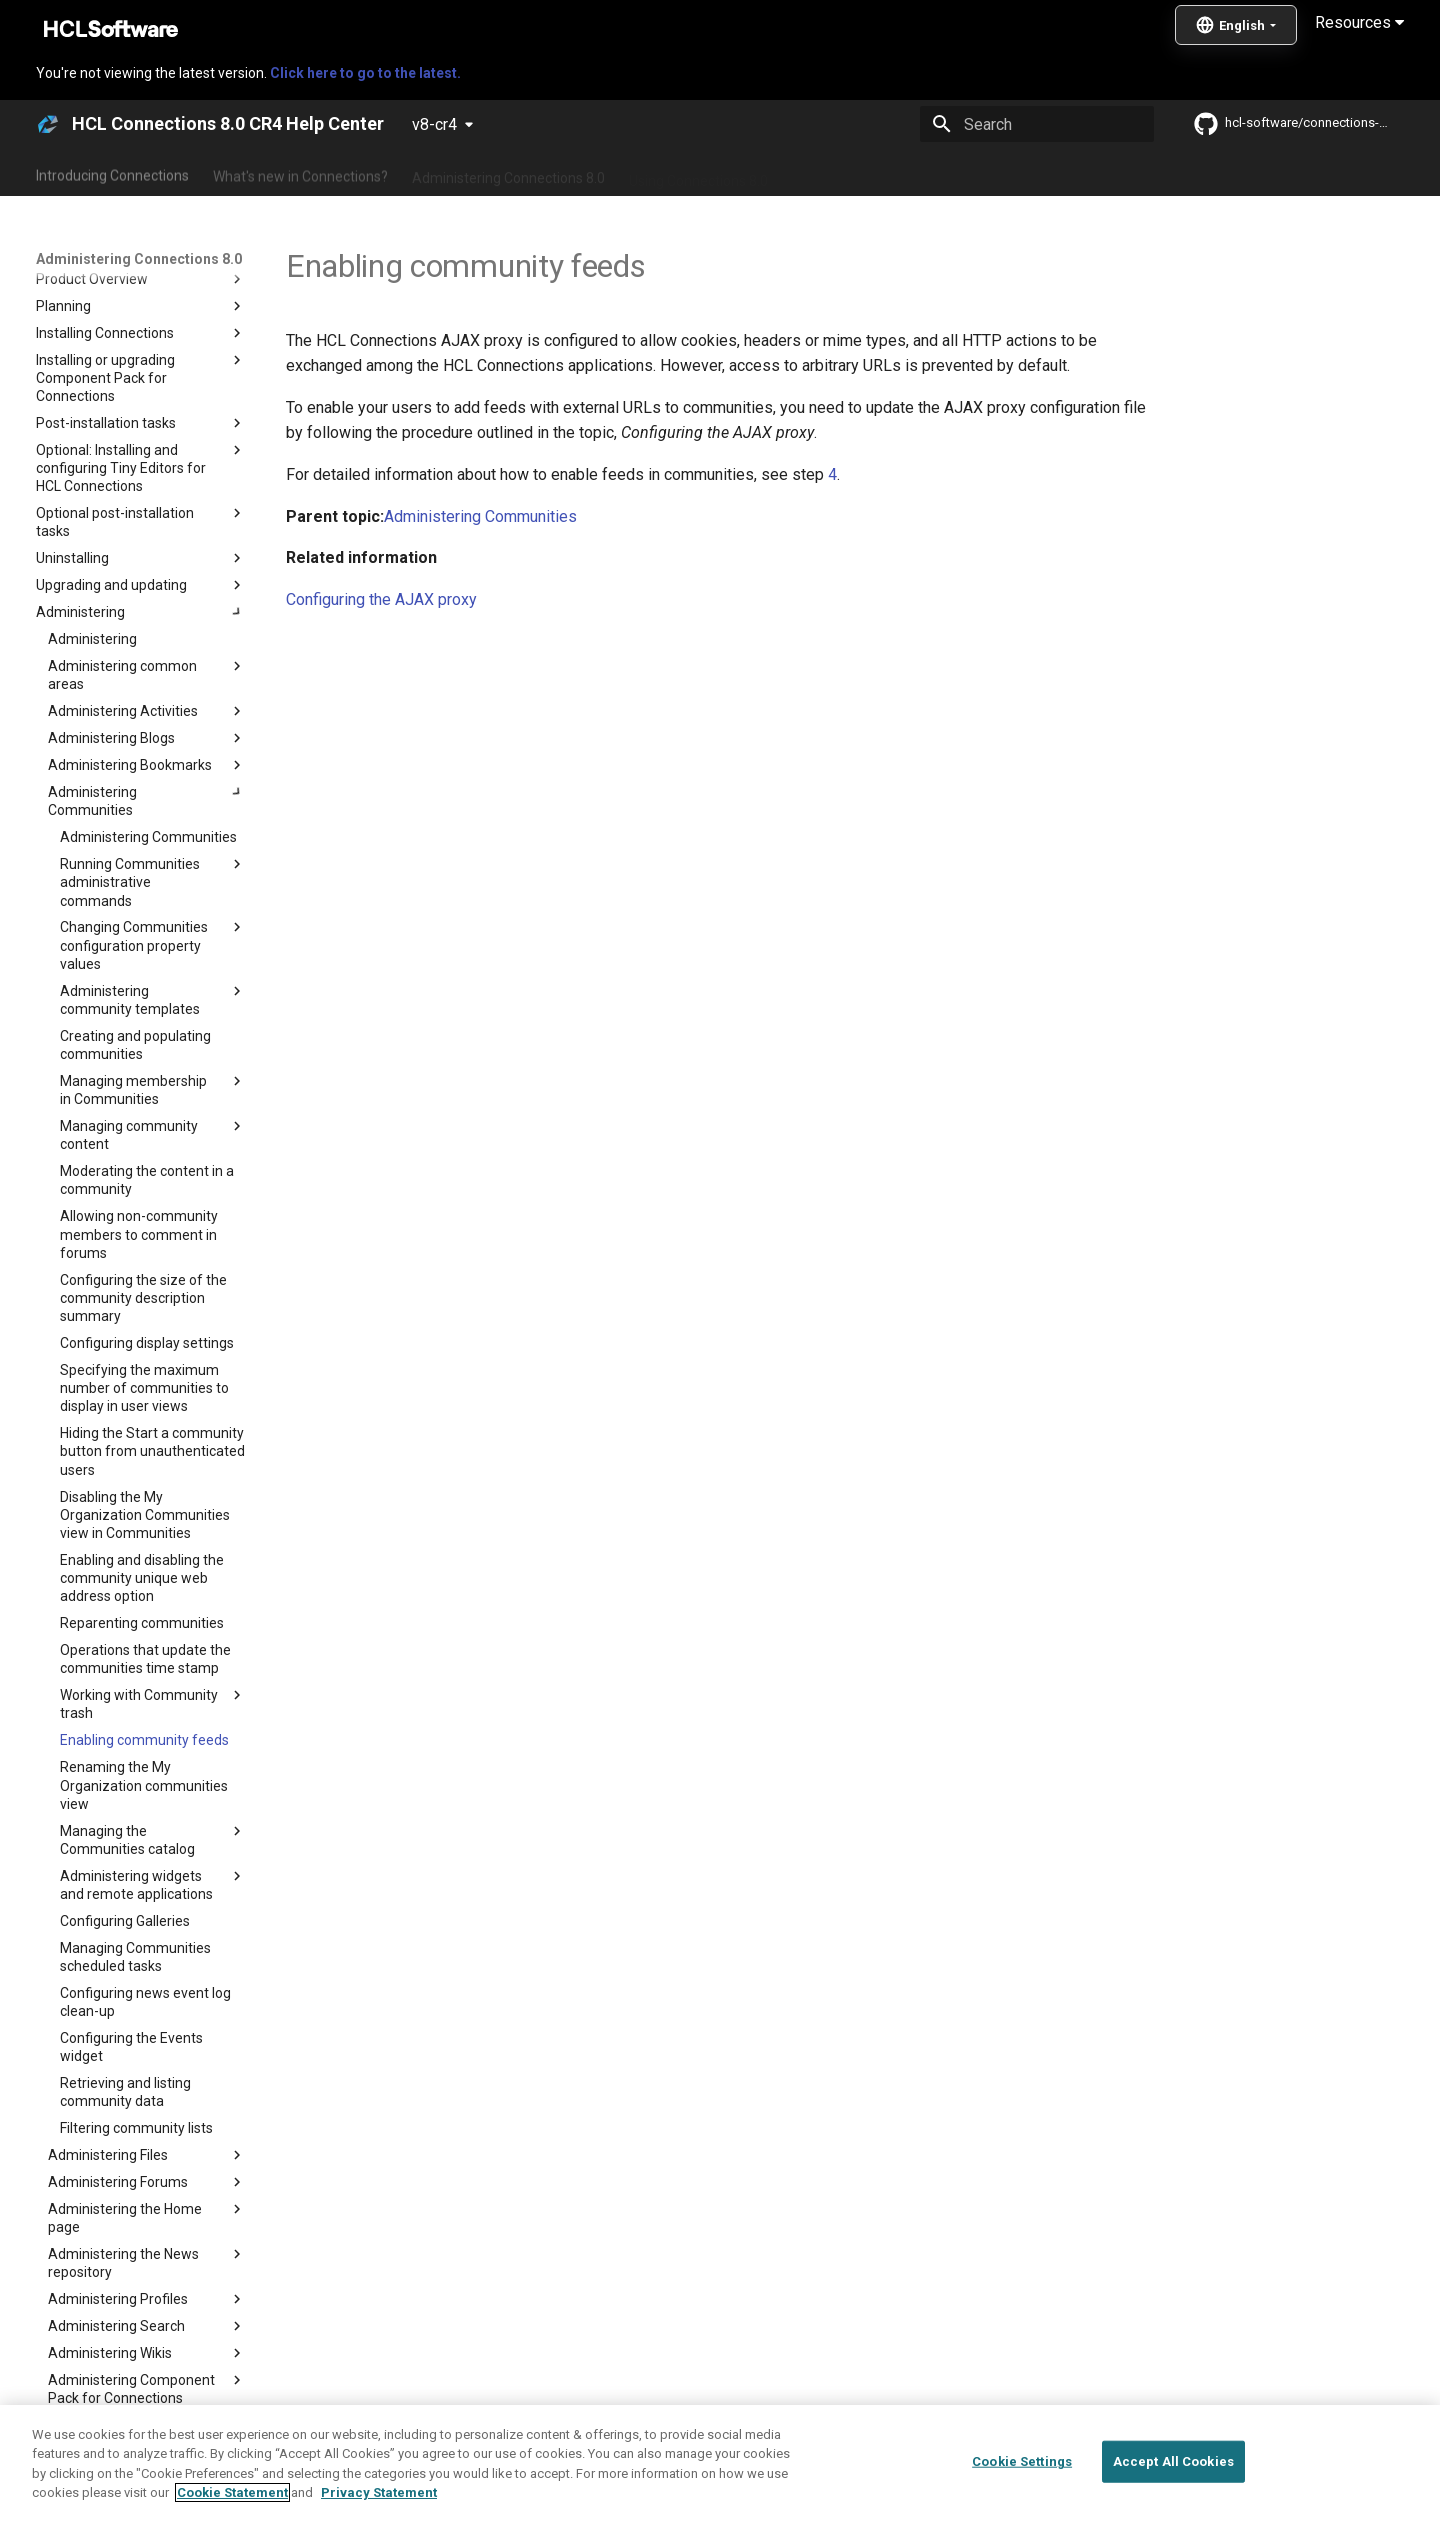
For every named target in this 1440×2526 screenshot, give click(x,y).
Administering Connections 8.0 (508, 173)
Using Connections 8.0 (698, 173)
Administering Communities (480, 516)
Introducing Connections (112, 173)
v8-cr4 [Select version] (434, 124)
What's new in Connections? (300, 173)
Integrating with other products (889, 173)
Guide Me (1040, 173)
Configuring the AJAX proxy (381, 599)
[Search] (1037, 124)
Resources (1359, 22)
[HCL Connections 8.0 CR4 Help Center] (48, 124)
